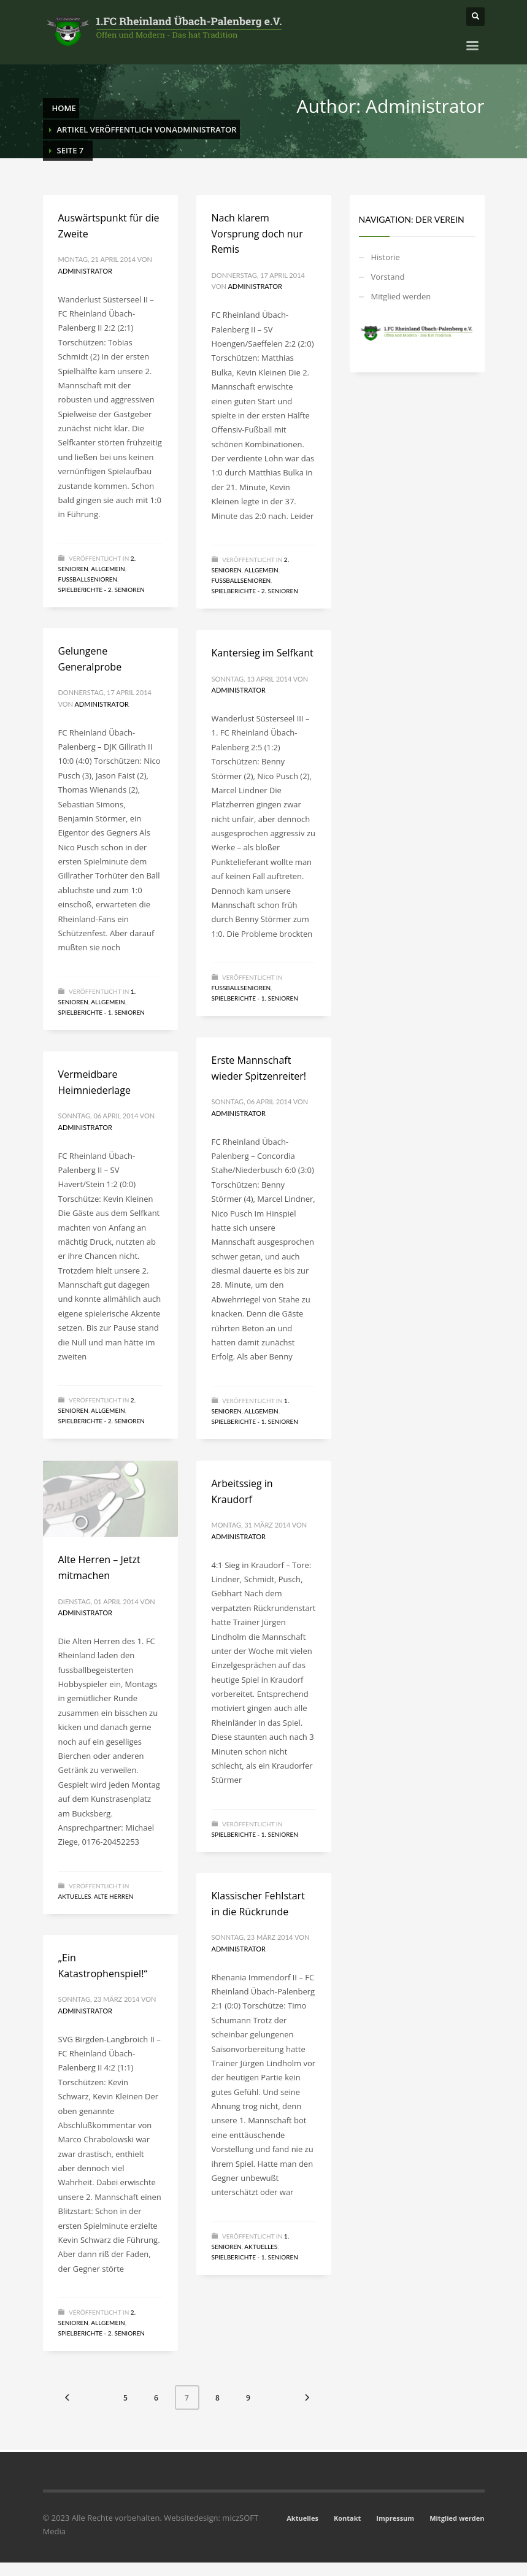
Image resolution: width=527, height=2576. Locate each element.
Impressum (395, 2518)
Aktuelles (74, 1896)
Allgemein (108, 568)
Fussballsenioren (88, 579)
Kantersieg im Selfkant (263, 652)
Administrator (85, 271)
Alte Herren (114, 1896)
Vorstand (388, 276)
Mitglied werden (401, 296)
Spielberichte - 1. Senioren (101, 1012)
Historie (385, 257)
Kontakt (347, 2518)
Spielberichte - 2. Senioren (101, 589)
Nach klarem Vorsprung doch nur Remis (257, 233)
